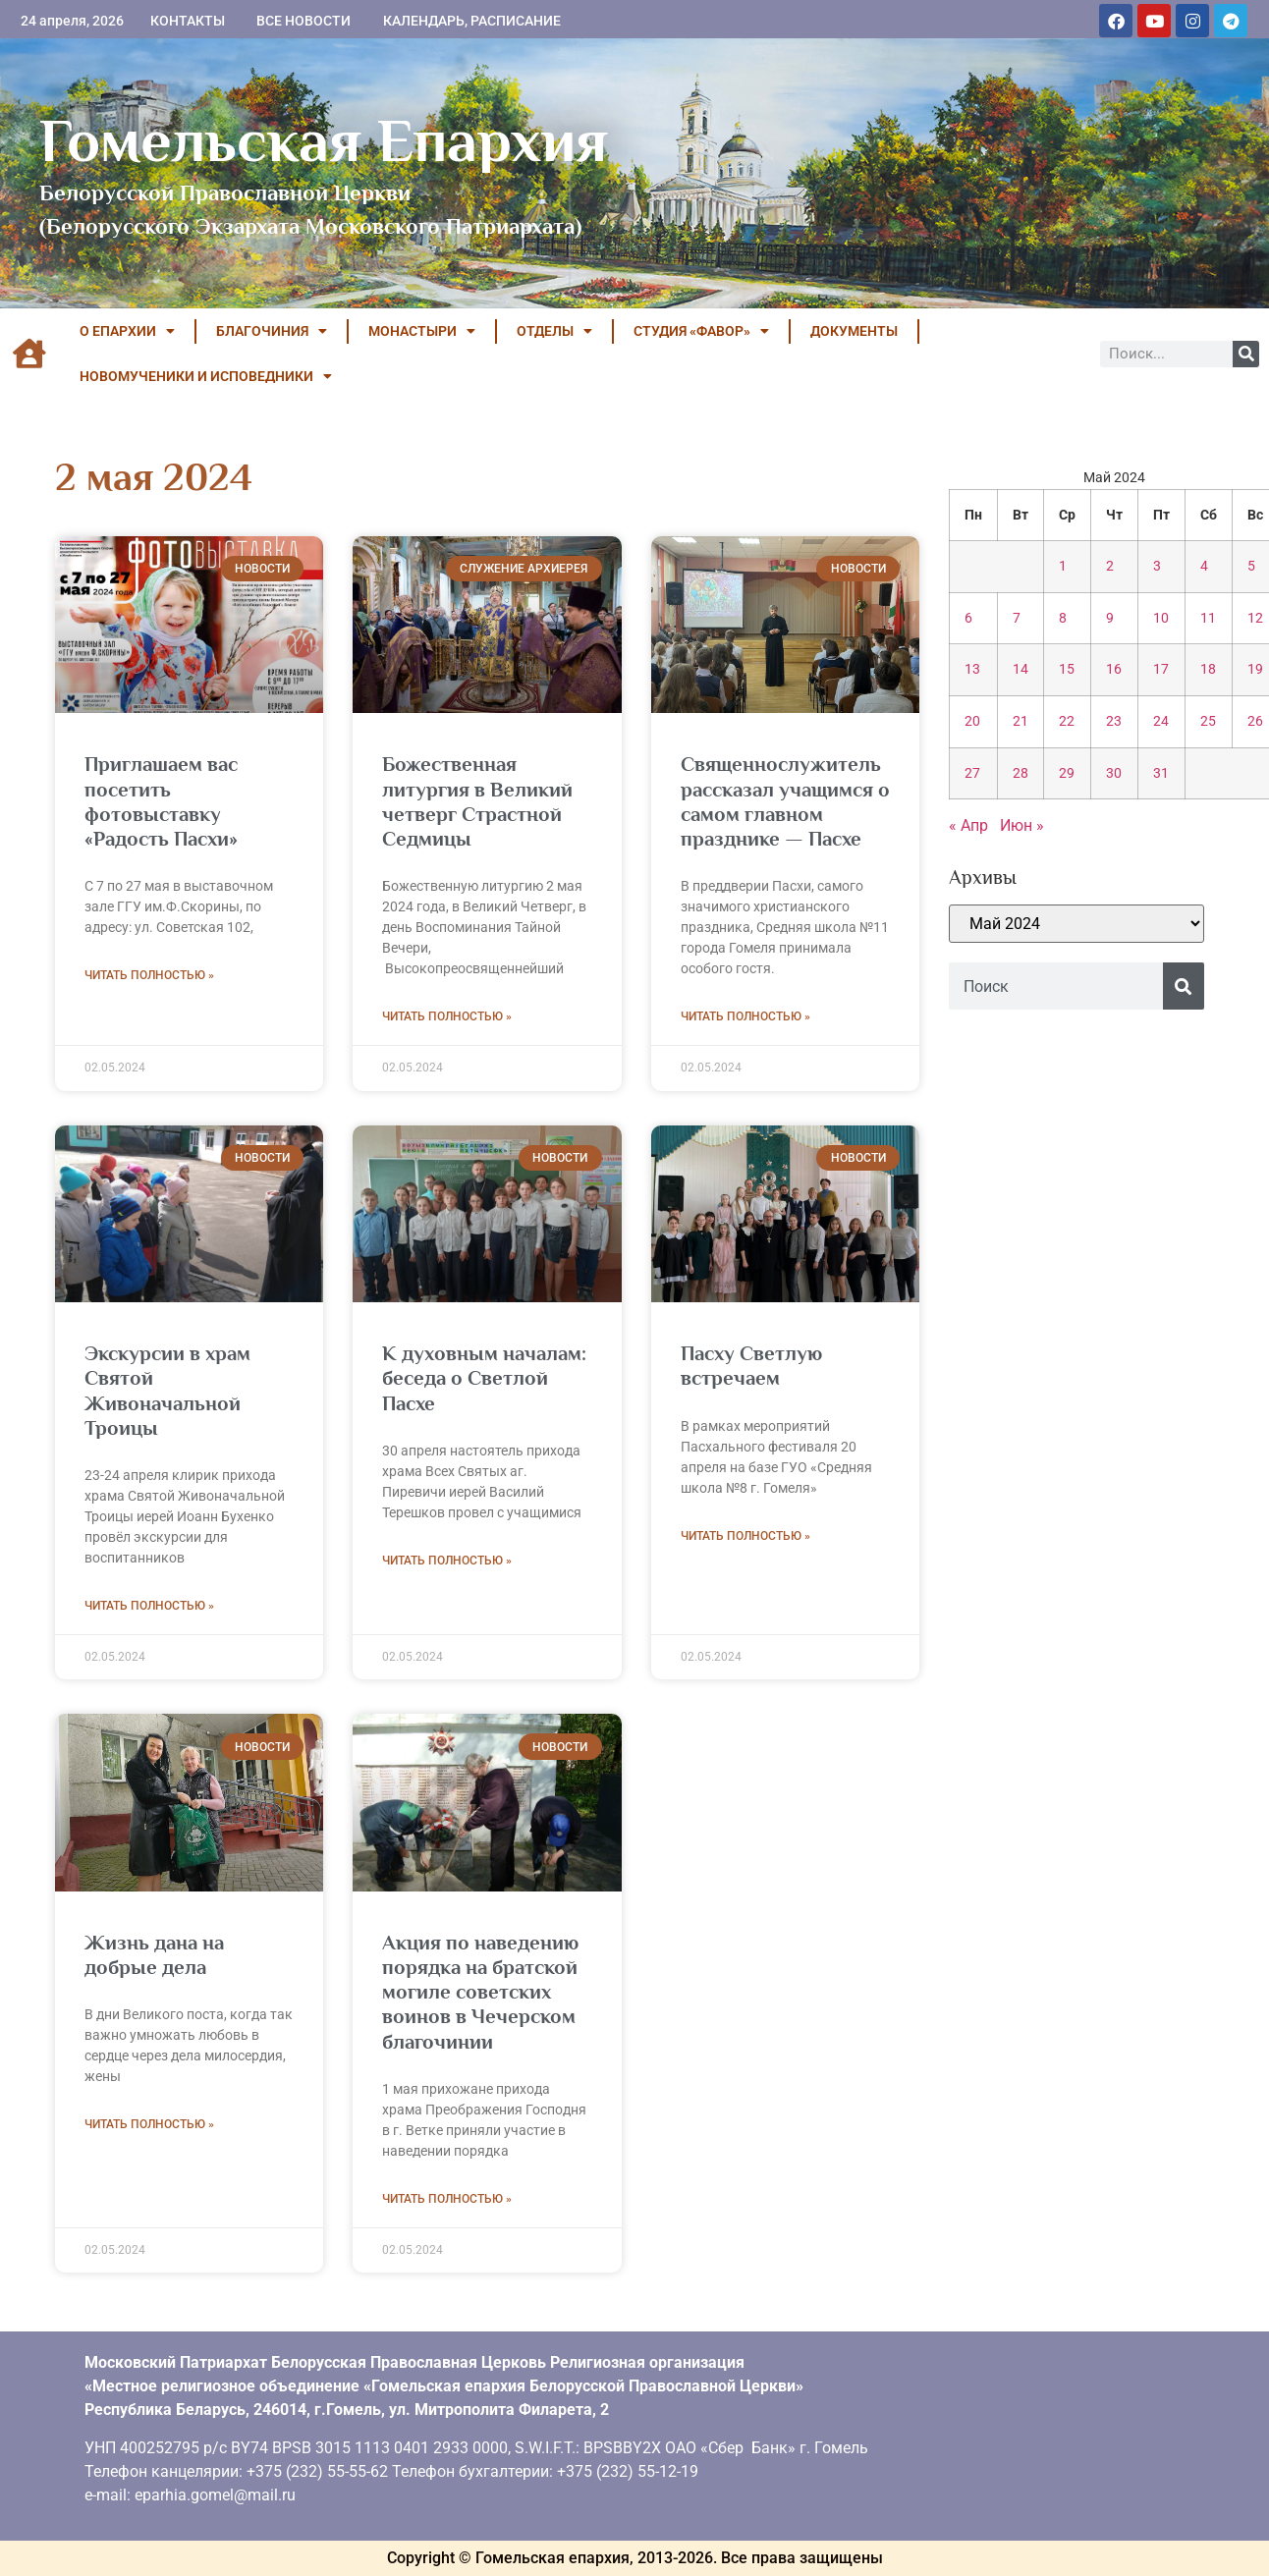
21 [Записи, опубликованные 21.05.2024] (1020, 721)
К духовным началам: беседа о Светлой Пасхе (484, 1378)
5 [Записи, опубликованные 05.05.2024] (1251, 566)
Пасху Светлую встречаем (751, 1366)
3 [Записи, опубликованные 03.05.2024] (1157, 566)
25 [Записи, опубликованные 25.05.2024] (1208, 721)
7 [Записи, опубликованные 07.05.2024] (1017, 618)
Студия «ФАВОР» (701, 331)
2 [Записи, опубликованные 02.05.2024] (1110, 566)
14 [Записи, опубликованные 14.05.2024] (1020, 669)
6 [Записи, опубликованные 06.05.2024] (968, 618)
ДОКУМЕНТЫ (854, 331)
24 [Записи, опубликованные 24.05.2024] (1161, 721)
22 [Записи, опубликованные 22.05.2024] (1067, 721)
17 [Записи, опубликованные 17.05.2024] (1161, 669)
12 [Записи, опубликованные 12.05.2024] (1255, 618)
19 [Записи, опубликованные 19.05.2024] (1255, 669)
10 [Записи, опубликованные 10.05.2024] (1161, 618)
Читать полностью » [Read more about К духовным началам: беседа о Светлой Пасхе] (447, 1560)
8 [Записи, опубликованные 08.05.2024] (1063, 618)
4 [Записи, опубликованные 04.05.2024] (1204, 566)
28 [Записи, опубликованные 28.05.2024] (1020, 773)
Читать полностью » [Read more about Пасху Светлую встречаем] (745, 1536)
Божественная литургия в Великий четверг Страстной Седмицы (477, 801)
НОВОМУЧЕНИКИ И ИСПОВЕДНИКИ (206, 376)
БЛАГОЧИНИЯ (271, 331)
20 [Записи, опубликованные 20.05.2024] (972, 721)
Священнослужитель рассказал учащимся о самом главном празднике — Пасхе (785, 801)
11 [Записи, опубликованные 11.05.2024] (1208, 618)
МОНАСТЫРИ (421, 331)
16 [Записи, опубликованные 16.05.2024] (1114, 669)
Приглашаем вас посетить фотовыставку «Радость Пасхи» (161, 801)
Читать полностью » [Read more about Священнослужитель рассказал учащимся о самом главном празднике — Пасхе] (745, 1016)
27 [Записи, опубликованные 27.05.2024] (972, 773)
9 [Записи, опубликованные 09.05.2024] (1110, 618)
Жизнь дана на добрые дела (154, 1955)
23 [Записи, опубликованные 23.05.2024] (1114, 721)
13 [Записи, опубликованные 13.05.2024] (972, 669)
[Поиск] (1246, 354)
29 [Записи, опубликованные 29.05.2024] (1067, 773)
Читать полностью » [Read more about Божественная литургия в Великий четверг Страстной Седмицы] (447, 1016)
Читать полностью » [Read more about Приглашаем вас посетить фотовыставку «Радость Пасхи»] (149, 975)
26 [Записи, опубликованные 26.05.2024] (1255, 721)
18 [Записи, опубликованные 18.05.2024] (1208, 669)
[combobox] (1056, 986)
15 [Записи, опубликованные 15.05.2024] (1067, 669)
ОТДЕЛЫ (554, 331)
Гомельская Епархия (323, 140)
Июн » (1022, 825)
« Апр (968, 825)
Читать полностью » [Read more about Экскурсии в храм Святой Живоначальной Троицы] (149, 1606)
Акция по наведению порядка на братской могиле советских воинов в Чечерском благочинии (480, 1992)
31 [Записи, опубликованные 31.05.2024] (1161, 773)
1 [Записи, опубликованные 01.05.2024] (1063, 566)
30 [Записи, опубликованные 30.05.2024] (1114, 773)
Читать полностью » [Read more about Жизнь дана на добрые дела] (149, 2124)
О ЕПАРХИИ (127, 331)
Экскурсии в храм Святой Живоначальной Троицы (167, 1391)
